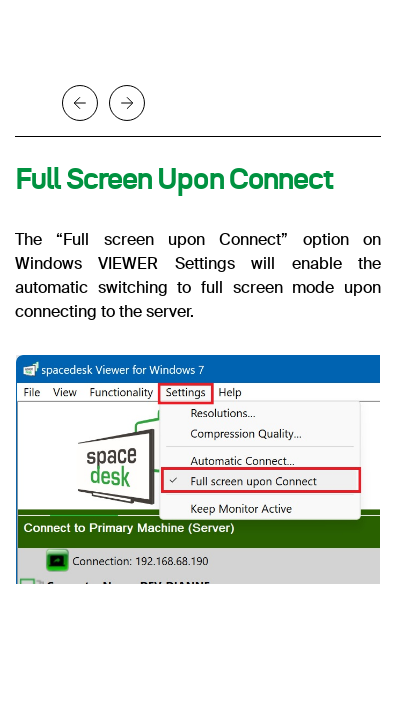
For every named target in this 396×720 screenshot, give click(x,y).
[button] (85, 103)
